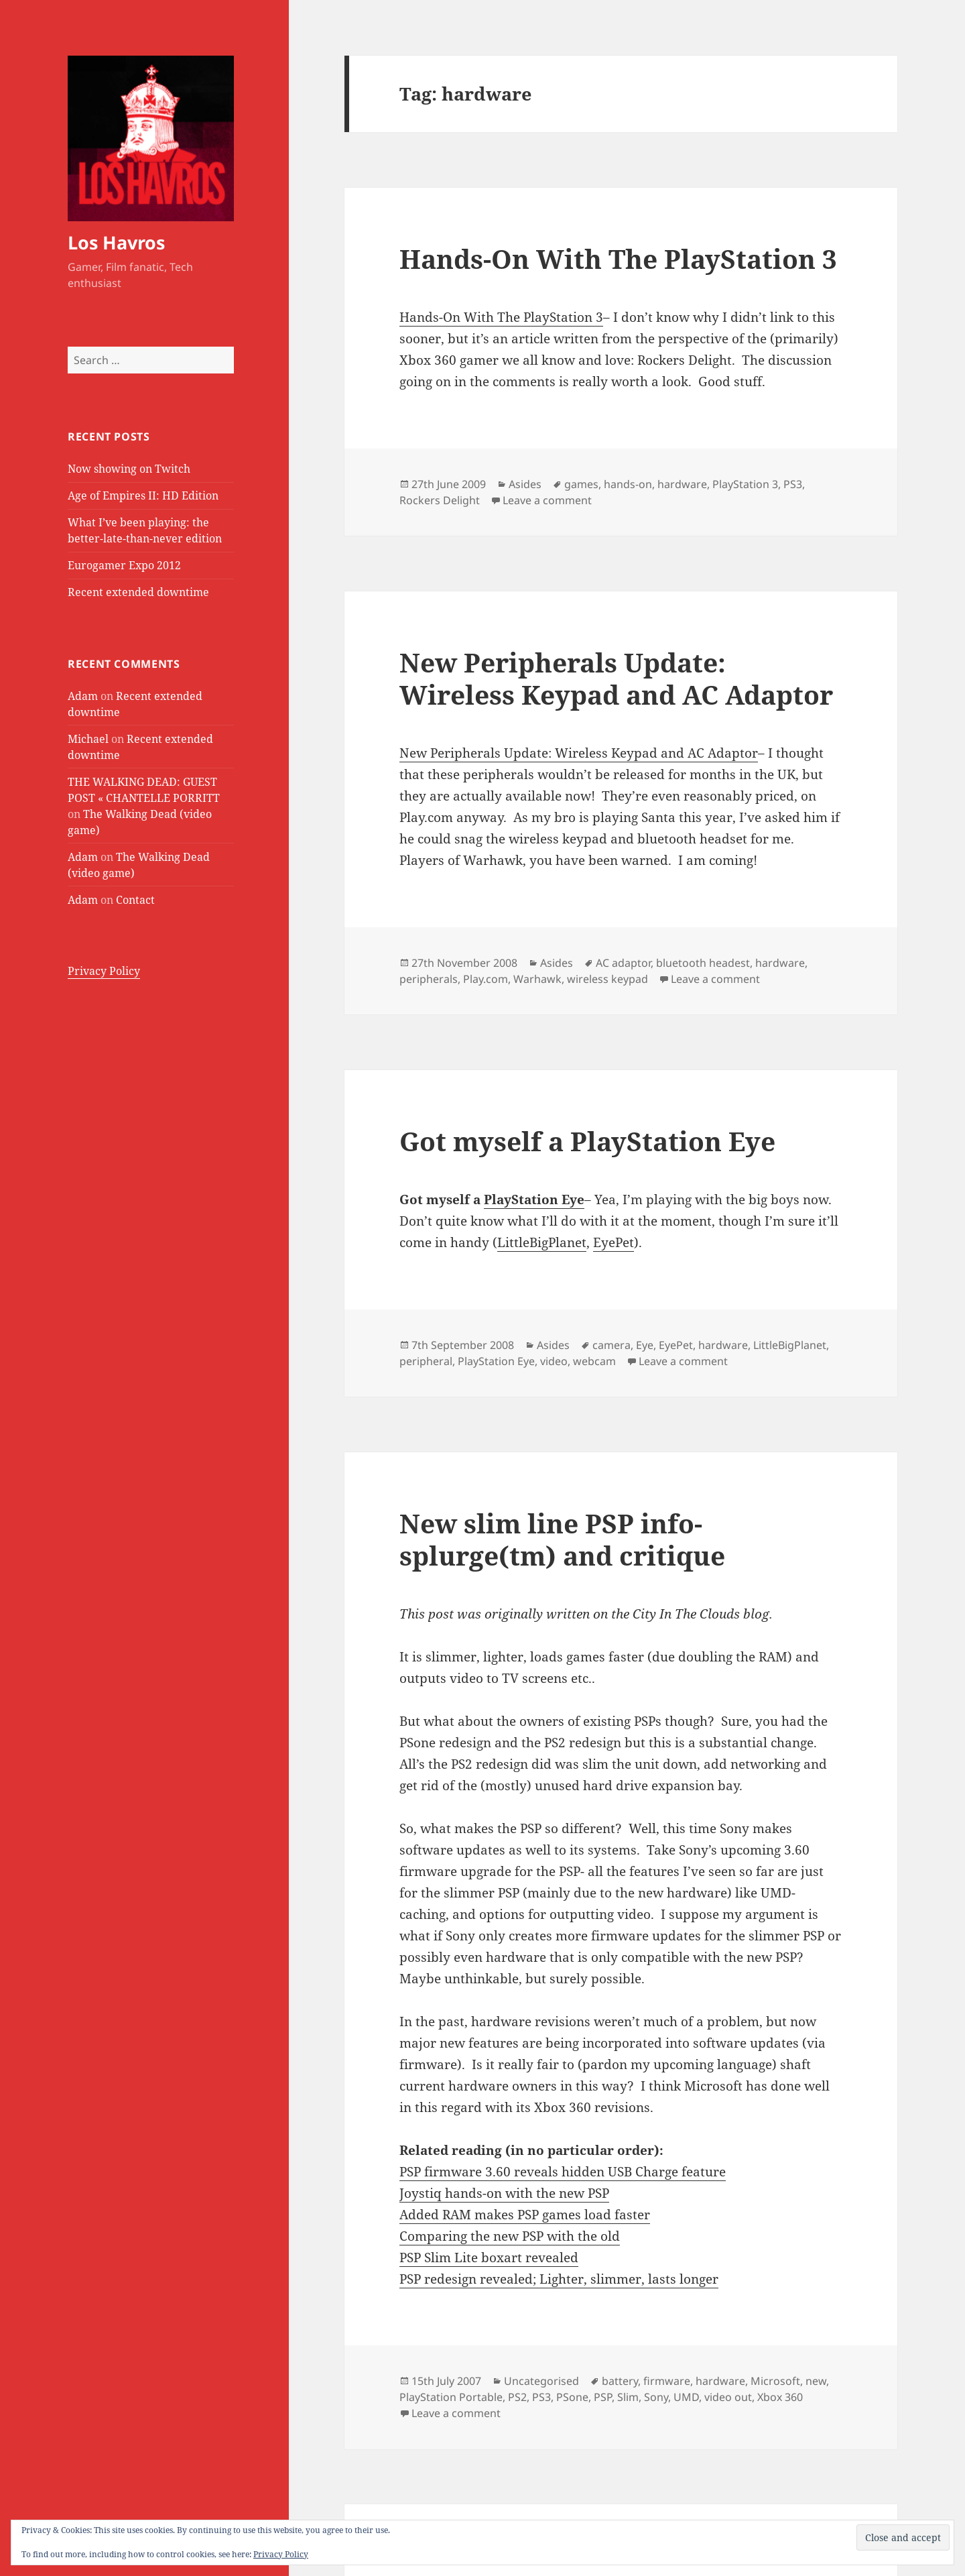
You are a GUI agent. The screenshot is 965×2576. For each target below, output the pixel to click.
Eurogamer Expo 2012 (124, 565)
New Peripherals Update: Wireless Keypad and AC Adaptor (616, 678)
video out (728, 2397)
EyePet (613, 1242)
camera (611, 1345)
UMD (686, 2397)
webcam (594, 1361)
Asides (525, 484)
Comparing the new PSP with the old (509, 2236)
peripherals (428, 979)
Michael (88, 738)
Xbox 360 (780, 2397)
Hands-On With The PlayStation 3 (618, 258)
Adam (83, 696)
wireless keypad (607, 979)
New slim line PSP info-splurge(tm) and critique (562, 1539)
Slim (628, 2397)
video (554, 1361)
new (816, 2381)
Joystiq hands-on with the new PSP (504, 2193)
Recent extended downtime (138, 592)
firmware (666, 2381)
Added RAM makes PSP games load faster (524, 2214)
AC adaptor (623, 962)
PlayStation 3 (745, 484)
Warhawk (537, 979)
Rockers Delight (439, 500)
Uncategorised (541, 2381)
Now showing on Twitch (129, 468)
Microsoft (775, 2381)
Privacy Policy (104, 970)
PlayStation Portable (451, 2397)
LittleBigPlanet (541, 1242)
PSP (603, 2397)
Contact (135, 899)
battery (620, 2381)
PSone (572, 2397)
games (581, 484)
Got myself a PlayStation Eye (587, 1141)
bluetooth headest (703, 962)
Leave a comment (547, 500)
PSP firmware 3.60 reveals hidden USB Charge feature (562, 2171)
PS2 (517, 2397)
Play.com (485, 979)
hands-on (628, 484)
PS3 (792, 484)
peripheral (425, 1361)
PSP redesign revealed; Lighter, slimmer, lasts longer (558, 2279)
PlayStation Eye (534, 1199)
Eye (644, 1345)
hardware (682, 484)
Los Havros (116, 242)
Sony (656, 2397)
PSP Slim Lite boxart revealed (488, 2257)
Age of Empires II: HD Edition (143, 495)
